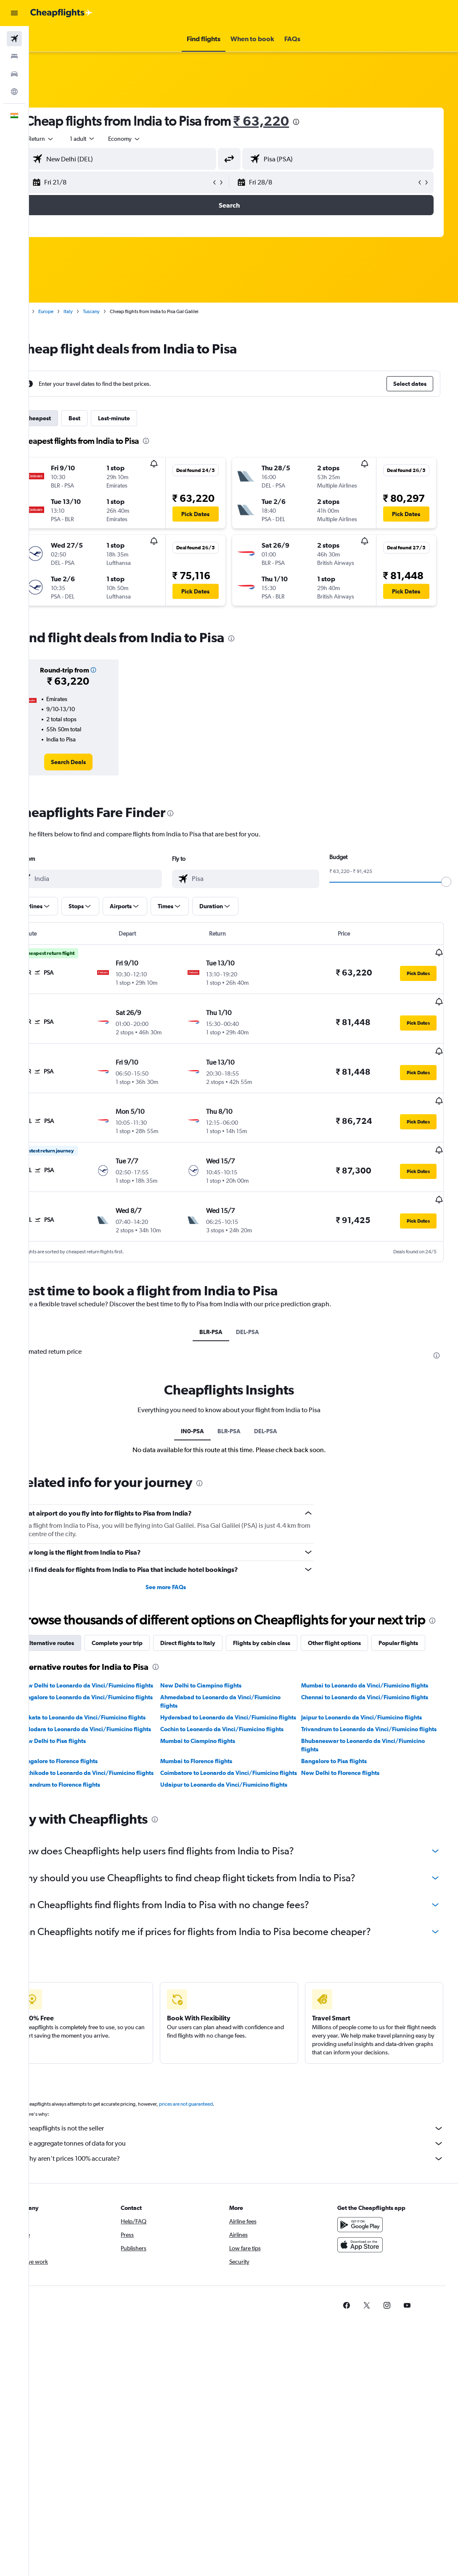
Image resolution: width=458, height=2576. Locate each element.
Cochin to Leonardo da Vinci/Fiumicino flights (240, 1753)
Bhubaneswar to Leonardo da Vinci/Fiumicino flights (373, 1777)
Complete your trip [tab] (144, 1630)
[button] (14, 13)
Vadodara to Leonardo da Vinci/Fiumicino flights (103, 1757)
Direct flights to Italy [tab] (214, 1630)
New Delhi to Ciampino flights (219, 1692)
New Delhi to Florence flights (350, 1805)
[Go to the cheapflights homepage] (61, 13)
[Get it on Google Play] (374, 2255)
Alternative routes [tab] (76, 1630)
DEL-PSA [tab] (261, 1303)
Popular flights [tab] (72, 1650)
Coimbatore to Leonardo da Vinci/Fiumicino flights (238, 1809)
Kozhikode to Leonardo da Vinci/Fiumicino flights (104, 1809)
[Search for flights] (14, 38)
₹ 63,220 (288, 121)
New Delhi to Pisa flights (80, 1773)
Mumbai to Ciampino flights (216, 1773)
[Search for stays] (14, 56)
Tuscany (118, 311)
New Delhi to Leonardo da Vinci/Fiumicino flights (104, 1696)
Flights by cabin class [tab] (288, 1630)
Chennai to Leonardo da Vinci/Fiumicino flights (374, 1712)
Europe (72, 311)
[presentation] (323, 122)
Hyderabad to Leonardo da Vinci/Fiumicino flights (238, 1737)
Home (48, 311)
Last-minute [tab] (141, 418)
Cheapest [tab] (65, 418)
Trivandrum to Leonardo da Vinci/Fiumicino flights (369, 1757)
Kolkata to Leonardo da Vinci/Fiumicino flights (109, 1733)
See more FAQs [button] (184, 1558)
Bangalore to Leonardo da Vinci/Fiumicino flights (104, 1716)
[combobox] (151, 138)
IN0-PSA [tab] (207, 1402)
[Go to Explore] (14, 91)
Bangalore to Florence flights (85, 1793)
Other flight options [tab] (361, 1630)
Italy (95, 311)
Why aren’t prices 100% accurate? (247, 2189)
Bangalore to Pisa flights (344, 1793)
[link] (92, 762)
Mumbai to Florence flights (215, 1793)
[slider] (448, 882)
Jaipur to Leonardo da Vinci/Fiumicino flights (371, 1733)
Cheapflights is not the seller (247, 2159)
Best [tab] (101, 418)
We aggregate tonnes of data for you (247, 2174)
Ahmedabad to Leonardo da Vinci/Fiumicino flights (239, 1716)
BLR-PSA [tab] (225, 1303)
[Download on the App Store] (374, 2275)
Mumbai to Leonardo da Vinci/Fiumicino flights (374, 1692)
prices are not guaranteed (213, 2135)
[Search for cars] (14, 74)
